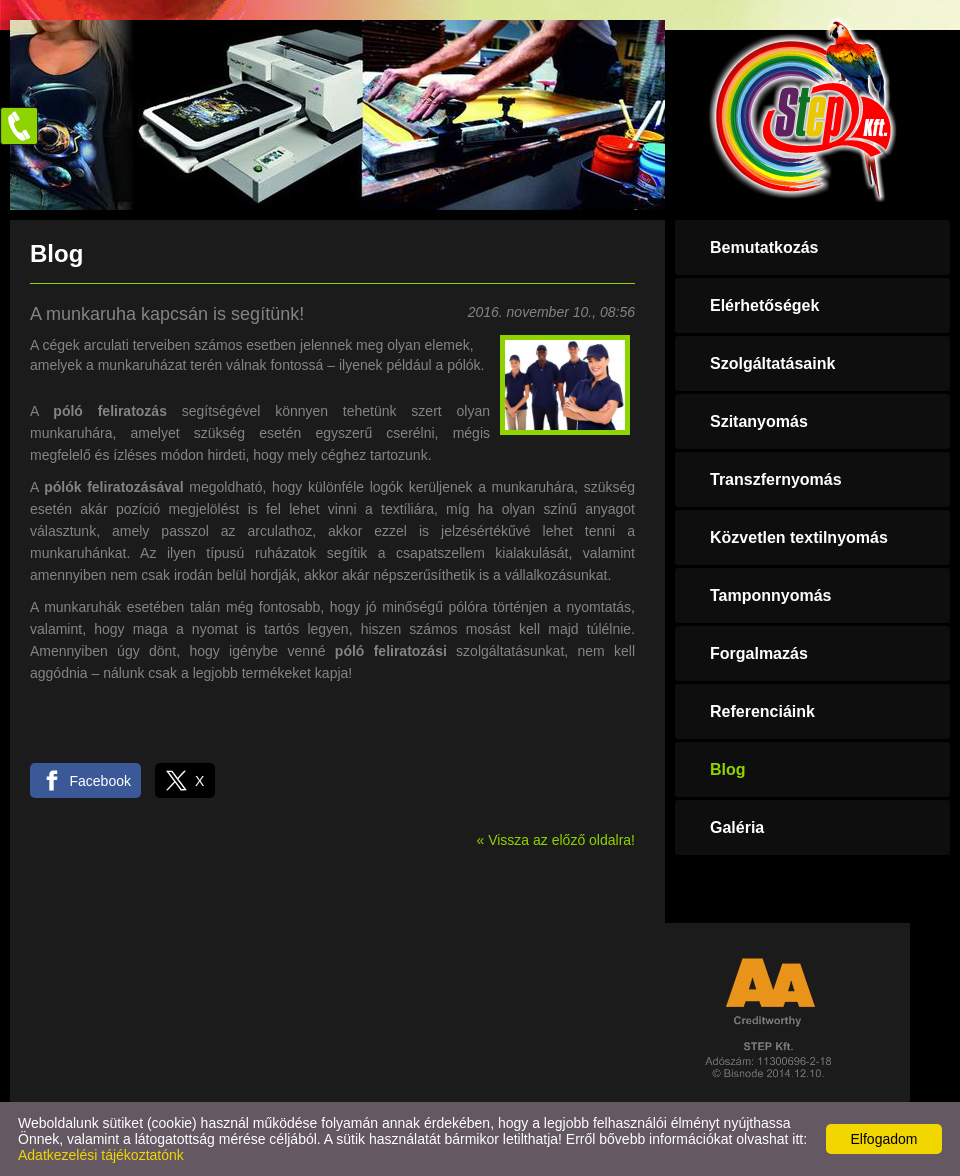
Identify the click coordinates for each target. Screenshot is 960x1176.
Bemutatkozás (764, 247)
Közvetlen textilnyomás (799, 537)
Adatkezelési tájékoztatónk (101, 1155)
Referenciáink (762, 711)
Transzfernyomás (776, 479)
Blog (728, 769)
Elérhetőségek (764, 305)
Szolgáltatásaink (772, 363)
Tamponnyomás (771, 595)
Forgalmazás (759, 653)
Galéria (737, 827)
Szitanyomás (759, 421)
